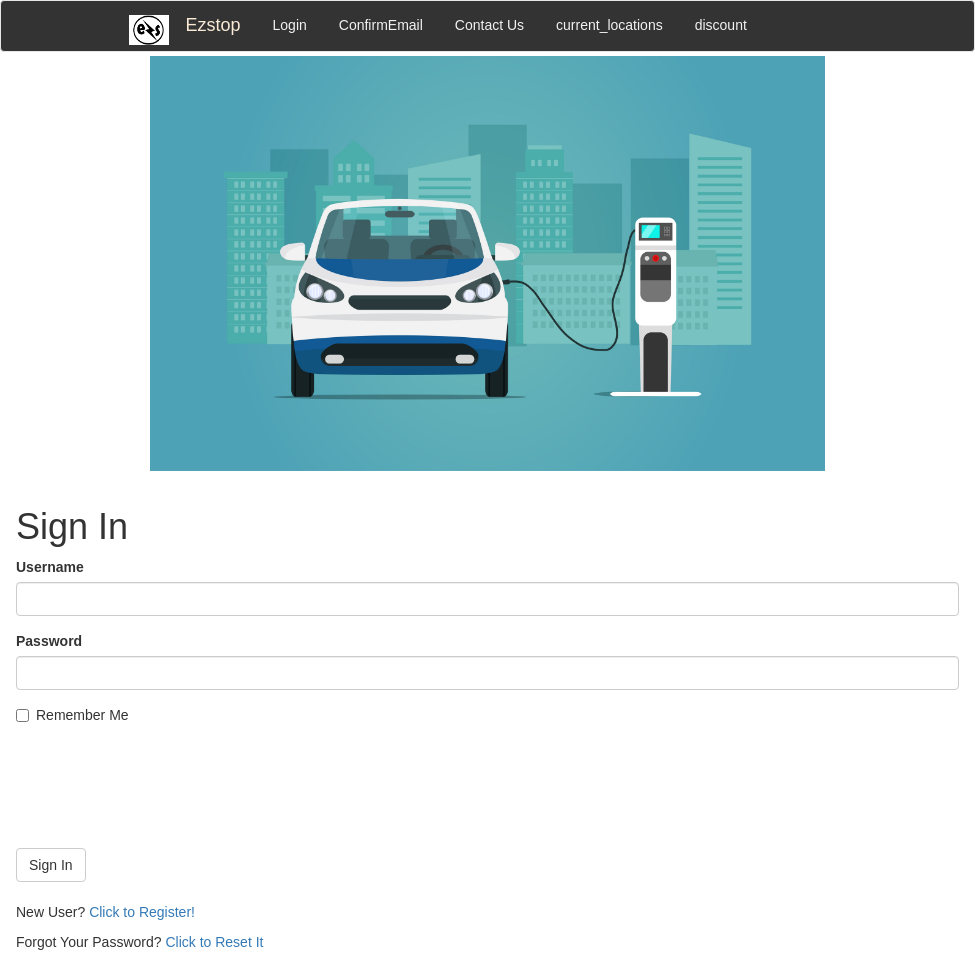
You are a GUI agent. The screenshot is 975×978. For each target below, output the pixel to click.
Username (50, 567)
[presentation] (168, 794)
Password (49, 641)
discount (721, 25)
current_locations (609, 25)
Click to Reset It (214, 942)
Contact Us (489, 25)
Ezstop (213, 25)
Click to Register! (142, 912)
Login (290, 25)
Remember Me (72, 715)
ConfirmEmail (381, 25)
